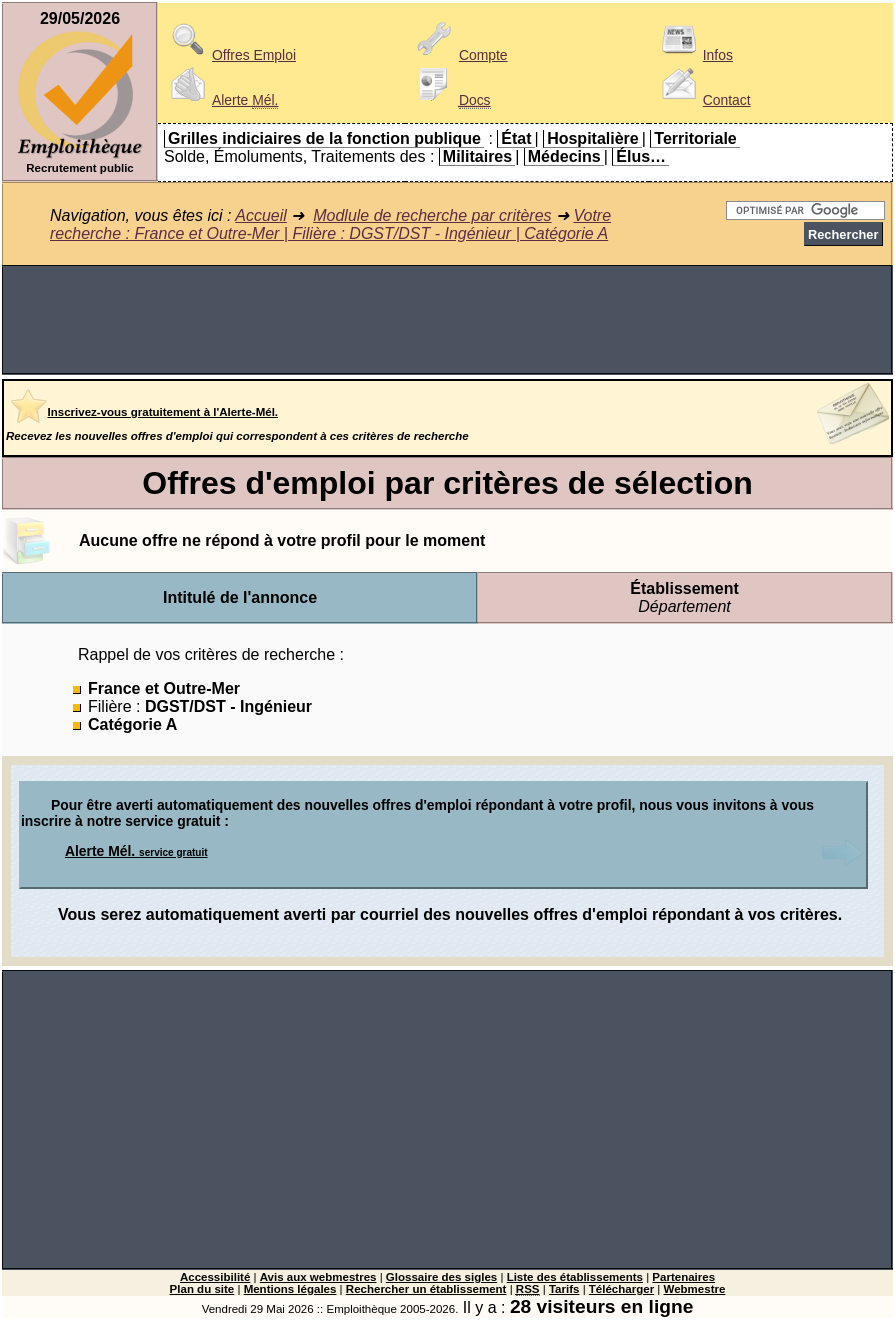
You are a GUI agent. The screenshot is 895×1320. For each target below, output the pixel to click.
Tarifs (564, 1289)
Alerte (221, 100)
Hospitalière (593, 138)
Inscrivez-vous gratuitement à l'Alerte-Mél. (163, 412)
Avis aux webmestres (318, 1277)
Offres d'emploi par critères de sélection (447, 483)
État (516, 138)
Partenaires (683, 1277)
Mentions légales (290, 1289)
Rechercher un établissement (426, 1289)
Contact (703, 100)
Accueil (261, 215)
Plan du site (202, 1289)
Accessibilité (215, 1277)
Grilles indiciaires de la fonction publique (324, 138)
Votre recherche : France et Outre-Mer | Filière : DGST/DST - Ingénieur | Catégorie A (330, 224)
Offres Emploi (230, 55)
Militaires (477, 156)
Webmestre (695, 1289)
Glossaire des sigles (441, 1277)
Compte (459, 55)
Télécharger (621, 1289)
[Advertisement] (447, 320)
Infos (694, 55)
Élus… (641, 156)
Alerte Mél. (136, 851)
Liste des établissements (575, 1277)
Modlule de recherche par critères (432, 215)
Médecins (564, 156)
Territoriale (695, 138)
